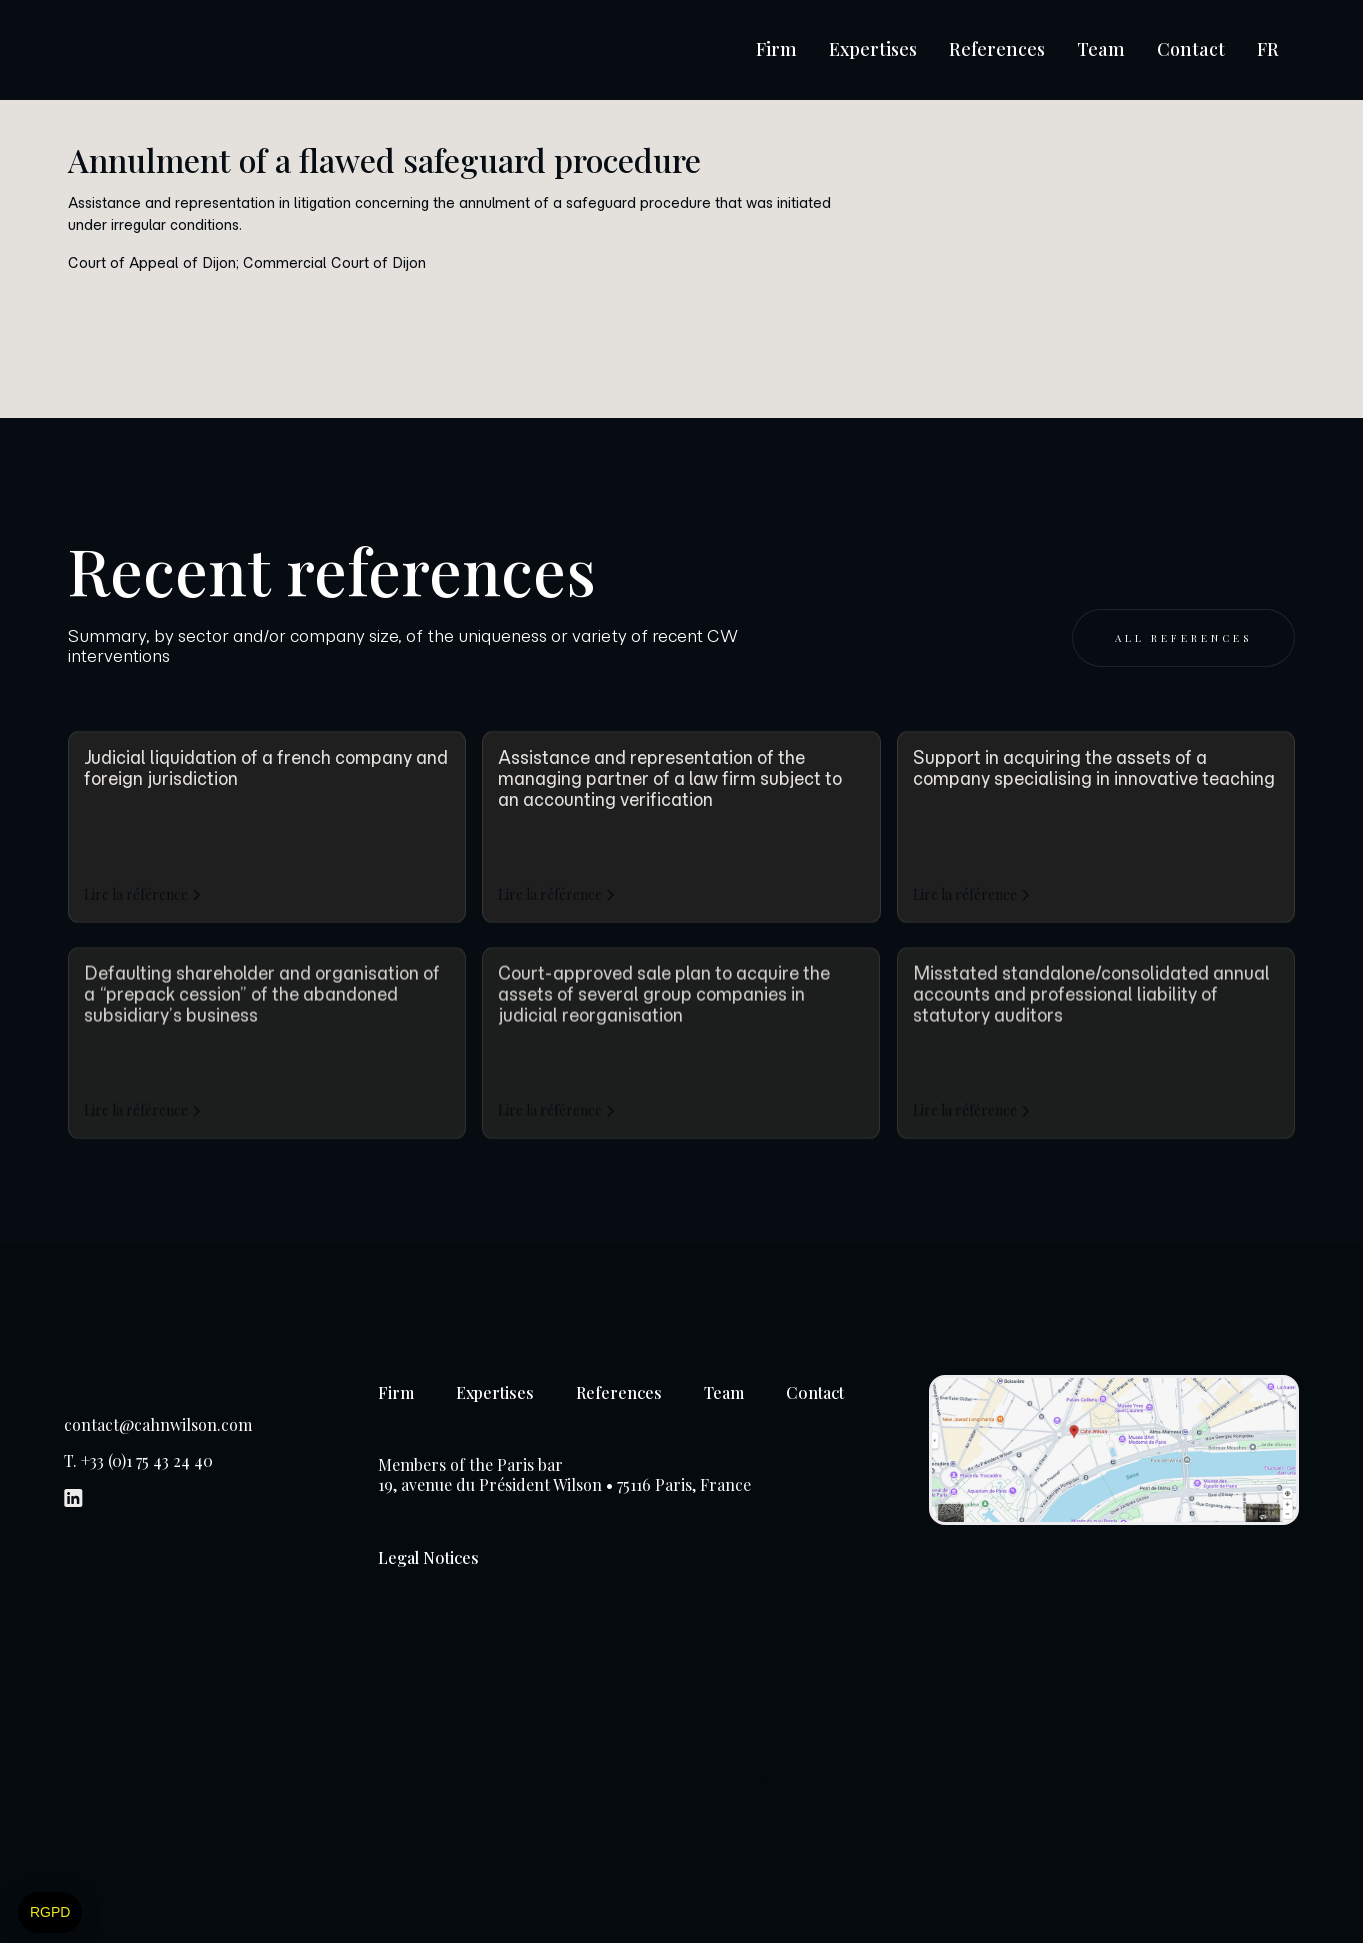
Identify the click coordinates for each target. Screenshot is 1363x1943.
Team (1101, 49)
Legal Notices (428, 1557)
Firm (776, 49)
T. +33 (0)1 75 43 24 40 (138, 1461)
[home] (169, 50)
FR (1268, 49)
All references (1183, 638)
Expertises (873, 49)
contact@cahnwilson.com (158, 1425)
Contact (1191, 49)
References (997, 49)
